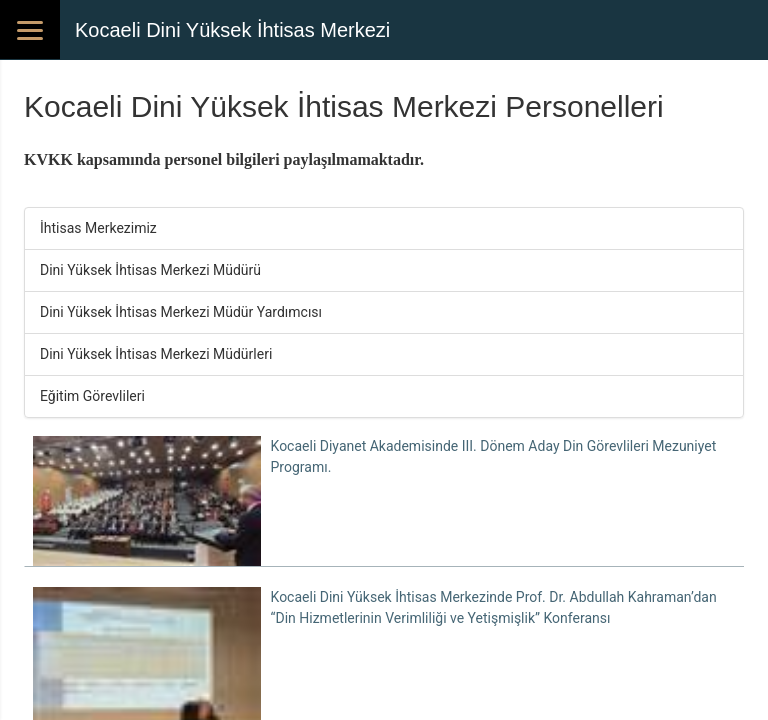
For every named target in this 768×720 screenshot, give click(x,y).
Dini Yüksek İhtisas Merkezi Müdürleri (156, 354)
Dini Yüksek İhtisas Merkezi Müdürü (150, 270)
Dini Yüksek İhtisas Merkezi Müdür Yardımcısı (181, 312)
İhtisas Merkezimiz (98, 228)
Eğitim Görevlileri (92, 396)
